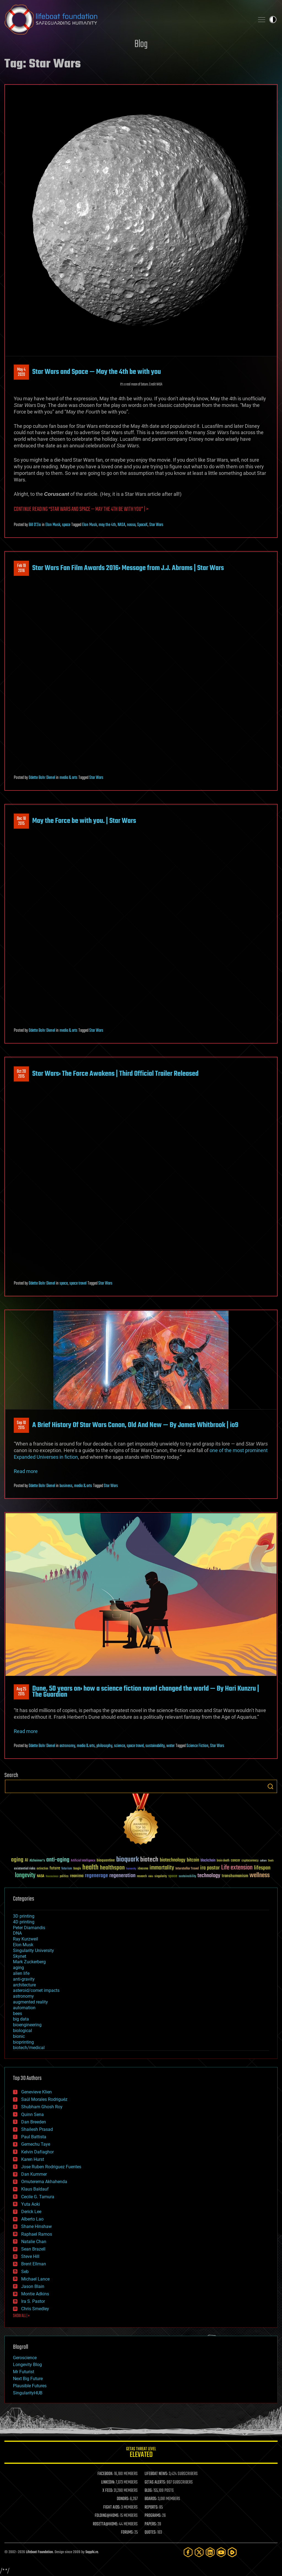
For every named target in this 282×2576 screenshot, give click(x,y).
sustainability (155, 1746)
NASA (121, 525)
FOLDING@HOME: (107, 2515)
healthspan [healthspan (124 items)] (112, 1868)
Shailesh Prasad (37, 2129)
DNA (17, 1933)
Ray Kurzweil (25, 1939)
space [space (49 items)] (172, 1876)
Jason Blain (32, 2286)
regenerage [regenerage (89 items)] (96, 1876)
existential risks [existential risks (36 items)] (24, 1869)
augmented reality (30, 2002)
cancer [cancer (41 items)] (235, 1860)
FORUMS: (127, 2532)
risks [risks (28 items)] (150, 1876)
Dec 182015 (21, 821)
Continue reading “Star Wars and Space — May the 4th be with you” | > (81, 509)
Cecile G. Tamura (37, 2196)
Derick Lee (31, 2211)
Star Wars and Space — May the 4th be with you (96, 371)
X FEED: (107, 2490)
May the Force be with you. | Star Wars (84, 820)
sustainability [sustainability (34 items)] (187, 1877)
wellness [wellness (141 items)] (260, 1875)
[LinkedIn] (210, 2552)
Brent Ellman (33, 2263)
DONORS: (123, 2499)
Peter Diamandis (29, 1927)
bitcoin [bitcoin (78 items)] (193, 1860)
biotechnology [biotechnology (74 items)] (172, 1860)
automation (24, 2007)
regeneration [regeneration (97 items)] (122, 1876)
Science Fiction (197, 1746)
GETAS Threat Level (141, 2453)
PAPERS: (151, 2524)
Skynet (19, 1956)
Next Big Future (28, 2378)
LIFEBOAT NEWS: (156, 2474)
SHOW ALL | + (21, 2316)
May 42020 (21, 372)
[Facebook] (188, 2552)
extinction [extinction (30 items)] (42, 1869)
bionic (19, 2036)
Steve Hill (30, 2256)
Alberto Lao (32, 2219)
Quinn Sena (32, 2114)
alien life (21, 1973)
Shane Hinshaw (36, 2226)
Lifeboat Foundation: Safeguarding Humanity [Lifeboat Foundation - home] (127, 19)
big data (21, 2019)
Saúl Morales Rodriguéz (44, 2099)
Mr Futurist (23, 2371)
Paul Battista (33, 2136)
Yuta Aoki (30, 2204)
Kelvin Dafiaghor (37, 2152)
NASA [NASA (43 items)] (40, 1876)
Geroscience (25, 2357)
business (65, 1486)
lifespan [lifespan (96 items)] (262, 1868)
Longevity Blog (27, 2364)
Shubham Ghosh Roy (42, 2106)
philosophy (104, 1746)
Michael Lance (35, 2279)
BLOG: (149, 2490)
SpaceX (142, 525)
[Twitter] (199, 2552)
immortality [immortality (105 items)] (162, 1868)
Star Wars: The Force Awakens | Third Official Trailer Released (115, 1073)
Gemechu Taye (35, 2144)
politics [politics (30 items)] (64, 1876)
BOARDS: (151, 2499)
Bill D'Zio (35, 525)
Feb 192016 (21, 568)
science (119, 1746)
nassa (131, 525)
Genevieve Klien (36, 2092)
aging (18, 1967)
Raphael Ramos (36, 2234)
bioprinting (23, 2042)
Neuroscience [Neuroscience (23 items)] (52, 1876)
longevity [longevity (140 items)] (25, 1875)
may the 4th (107, 525)
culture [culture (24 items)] (263, 1860)
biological (22, 2030)
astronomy (67, 1746)
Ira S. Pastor (33, 2301)
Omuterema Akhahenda (44, 2181)
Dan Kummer (34, 2174)
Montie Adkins (35, 2293)
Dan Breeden (33, 2122)
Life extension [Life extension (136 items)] (237, 1867)
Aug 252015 (21, 1692)
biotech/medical (29, 2047)
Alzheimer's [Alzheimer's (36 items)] (37, 1861)
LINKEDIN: (108, 2482)
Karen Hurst (32, 2159)
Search (270, 1786)
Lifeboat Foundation (39, 2552)
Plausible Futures (30, 2385)
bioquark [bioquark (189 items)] (127, 1860)
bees (17, 2013)
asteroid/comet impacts (36, 1990)
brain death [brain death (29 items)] (223, 1861)
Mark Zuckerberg (29, 1961)
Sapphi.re (91, 2552)
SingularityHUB (27, 2393)
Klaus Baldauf (35, 2189)
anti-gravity (24, 1979)
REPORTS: (151, 2507)
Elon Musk (52, 525)
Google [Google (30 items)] (77, 1869)
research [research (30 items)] (142, 1876)
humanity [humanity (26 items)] (131, 1869)
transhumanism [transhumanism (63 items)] (235, 1876)
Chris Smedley (35, 2308)
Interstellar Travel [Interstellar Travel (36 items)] (187, 1869)
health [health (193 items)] (90, 1868)
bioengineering (27, 2024)
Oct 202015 (21, 1074)
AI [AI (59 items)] (26, 1860)
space (66, 525)
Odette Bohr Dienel (42, 777)
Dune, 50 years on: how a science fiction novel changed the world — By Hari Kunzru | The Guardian (145, 1691)
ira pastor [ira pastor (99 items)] (210, 1868)
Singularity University (33, 1950)
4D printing (23, 1922)
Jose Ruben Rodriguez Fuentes (51, 2166)
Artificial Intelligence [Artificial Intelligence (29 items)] (83, 1861)
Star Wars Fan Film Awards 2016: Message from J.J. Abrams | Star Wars (128, 568)
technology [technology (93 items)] (208, 1876)
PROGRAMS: (153, 2515)
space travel (77, 1283)
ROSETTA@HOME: (105, 2524)
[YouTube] (221, 2552)
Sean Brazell (33, 2249)
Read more (26, 1471)
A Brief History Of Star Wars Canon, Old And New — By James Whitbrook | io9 (135, 1425)
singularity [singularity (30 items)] (160, 1876)
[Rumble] (232, 2552)
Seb (25, 2271)
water (170, 1746)
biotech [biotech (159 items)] (149, 1859)
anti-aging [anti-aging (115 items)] (57, 1860)
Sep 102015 (21, 1425)
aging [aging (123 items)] (17, 1860)
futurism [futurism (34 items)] (66, 1869)
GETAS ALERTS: (155, 2482)
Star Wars (156, 525)
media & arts (68, 777)
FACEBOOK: (105, 2474)
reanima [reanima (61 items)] (76, 1876)
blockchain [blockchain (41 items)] (207, 1860)
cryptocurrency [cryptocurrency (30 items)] (250, 1861)
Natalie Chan (33, 2241)
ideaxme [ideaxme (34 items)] (143, 1869)
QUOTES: (150, 2532)
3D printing (23, 1916)
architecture (24, 1985)
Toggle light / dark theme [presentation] (272, 19)
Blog (141, 44)
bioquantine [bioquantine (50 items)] (106, 1860)
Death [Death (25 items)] (270, 1860)
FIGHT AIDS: (111, 2507)
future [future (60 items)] (55, 1868)
